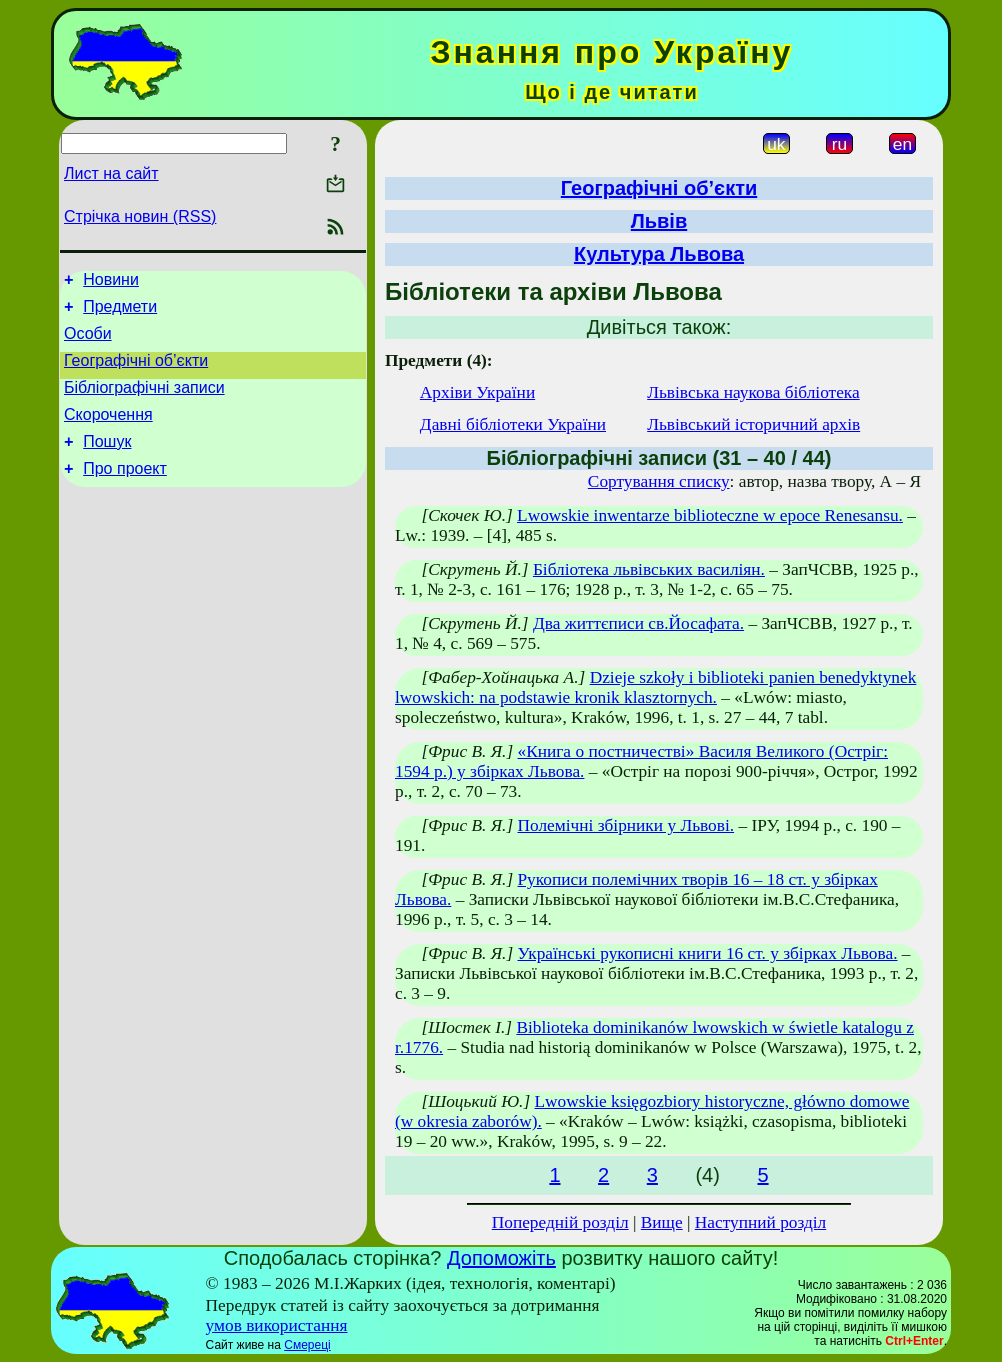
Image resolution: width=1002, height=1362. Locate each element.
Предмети (120, 312)
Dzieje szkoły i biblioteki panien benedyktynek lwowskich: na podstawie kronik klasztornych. (655, 687)
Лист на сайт (111, 173)
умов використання (277, 1325)
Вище (662, 1222)
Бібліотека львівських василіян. (649, 569)
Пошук (107, 462)
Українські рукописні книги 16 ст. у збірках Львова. (707, 953)
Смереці (307, 1345)
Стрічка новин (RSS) (140, 216)
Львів (659, 221)
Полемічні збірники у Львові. (625, 825)
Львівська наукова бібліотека (753, 392)
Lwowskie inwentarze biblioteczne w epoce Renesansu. (710, 515)
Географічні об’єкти (136, 372)
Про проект (125, 492)
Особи (88, 342)
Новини (111, 282)
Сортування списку (659, 481)
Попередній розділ (560, 1222)
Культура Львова (659, 254)
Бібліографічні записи (144, 402)
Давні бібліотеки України (513, 424)
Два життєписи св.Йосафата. (638, 623)
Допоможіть (501, 1258)
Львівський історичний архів (753, 424)
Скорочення (108, 432)
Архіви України (477, 392)
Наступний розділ (760, 1222)
